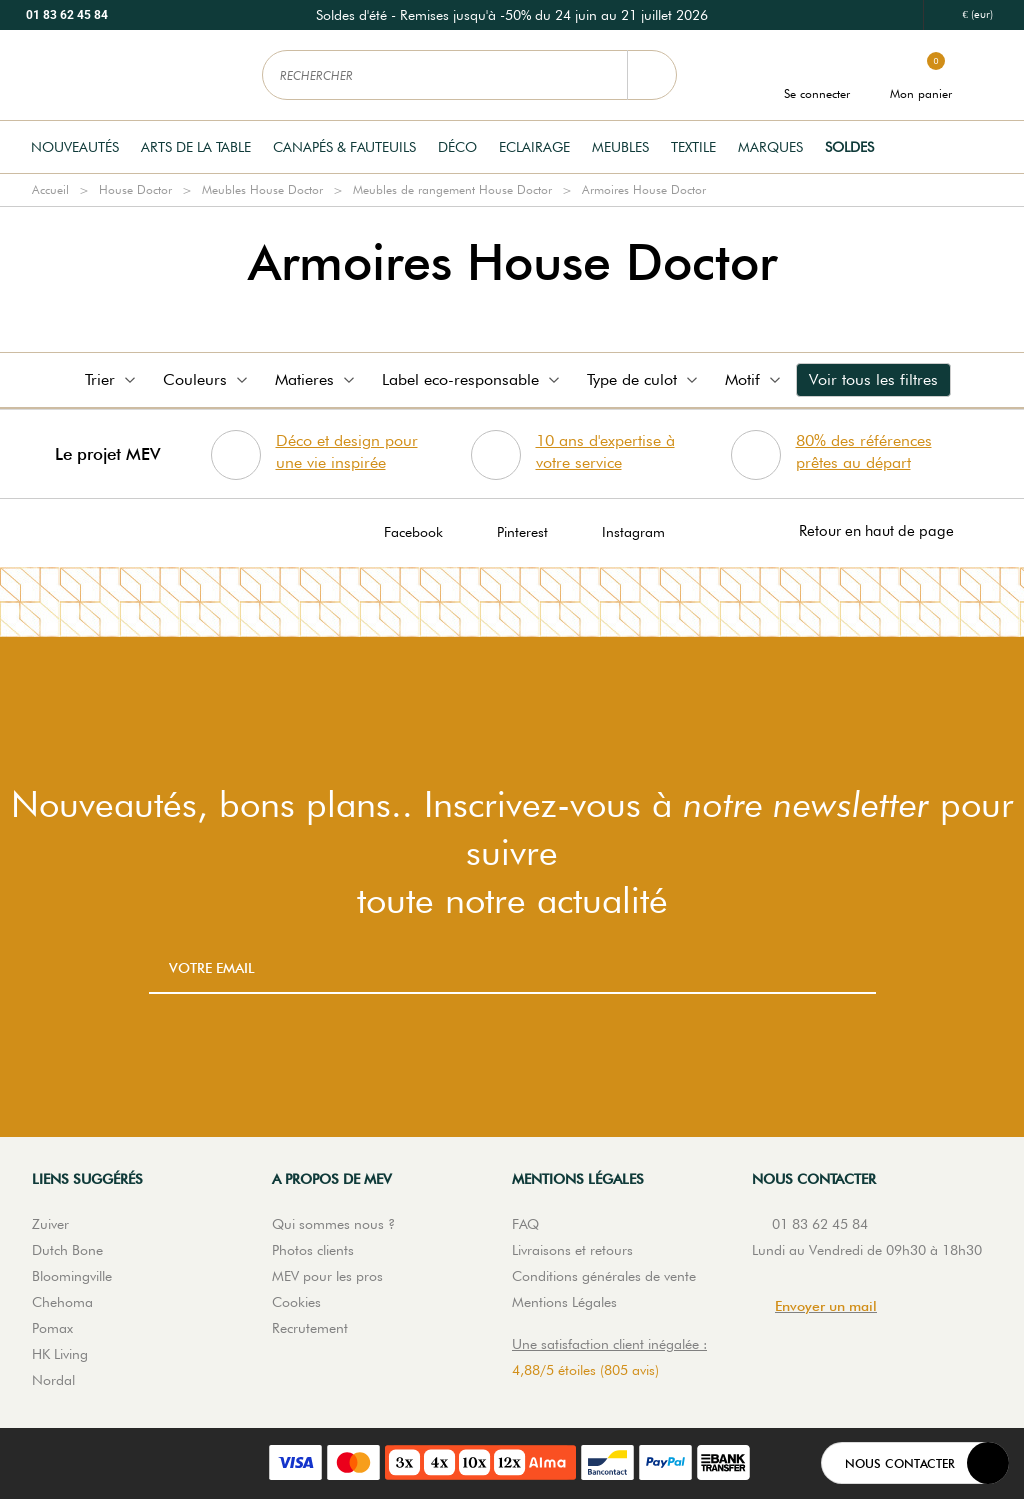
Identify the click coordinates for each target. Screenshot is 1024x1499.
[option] (512, 15)
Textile (693, 147)
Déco (457, 147)
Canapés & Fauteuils (344, 147)
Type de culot (644, 379)
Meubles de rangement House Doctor (452, 189)
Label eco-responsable (472, 379)
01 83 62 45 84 (67, 15)
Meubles (620, 147)
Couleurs (207, 379)
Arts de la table (196, 147)
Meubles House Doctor (262, 189)
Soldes (849, 147)
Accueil (50, 189)
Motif (754, 379)
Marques (770, 147)
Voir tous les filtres (873, 379)
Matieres (316, 379)
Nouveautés (75, 147)
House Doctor (135, 189)
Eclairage (534, 147)
